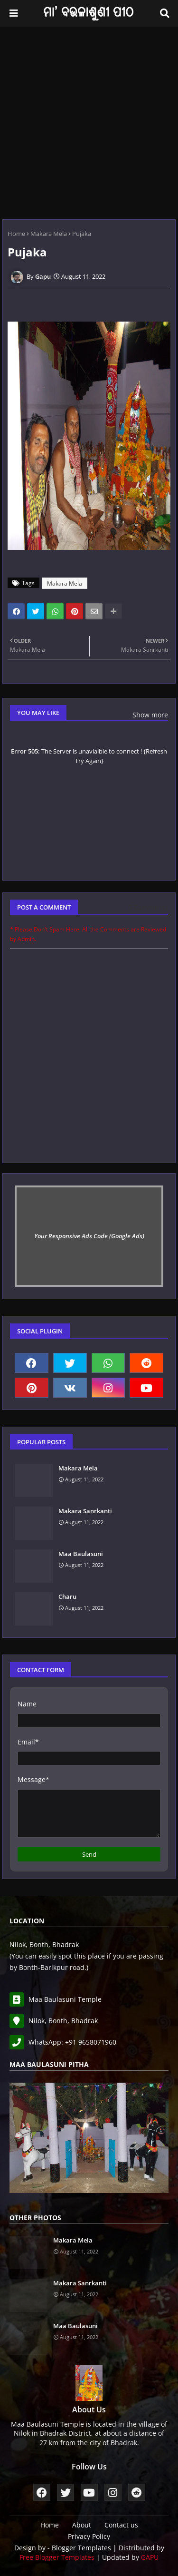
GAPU (150, 2557)
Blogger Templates (81, 2547)
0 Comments (148, 906)
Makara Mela (48, 233)
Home (16, 233)
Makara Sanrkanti (85, 1511)
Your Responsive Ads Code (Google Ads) (89, 1236)
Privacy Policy (89, 2536)
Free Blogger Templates (56, 2557)
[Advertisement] (89, 120)
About (81, 2524)
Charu (67, 1596)
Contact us (121, 2524)
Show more (150, 714)
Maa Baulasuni (80, 1553)
